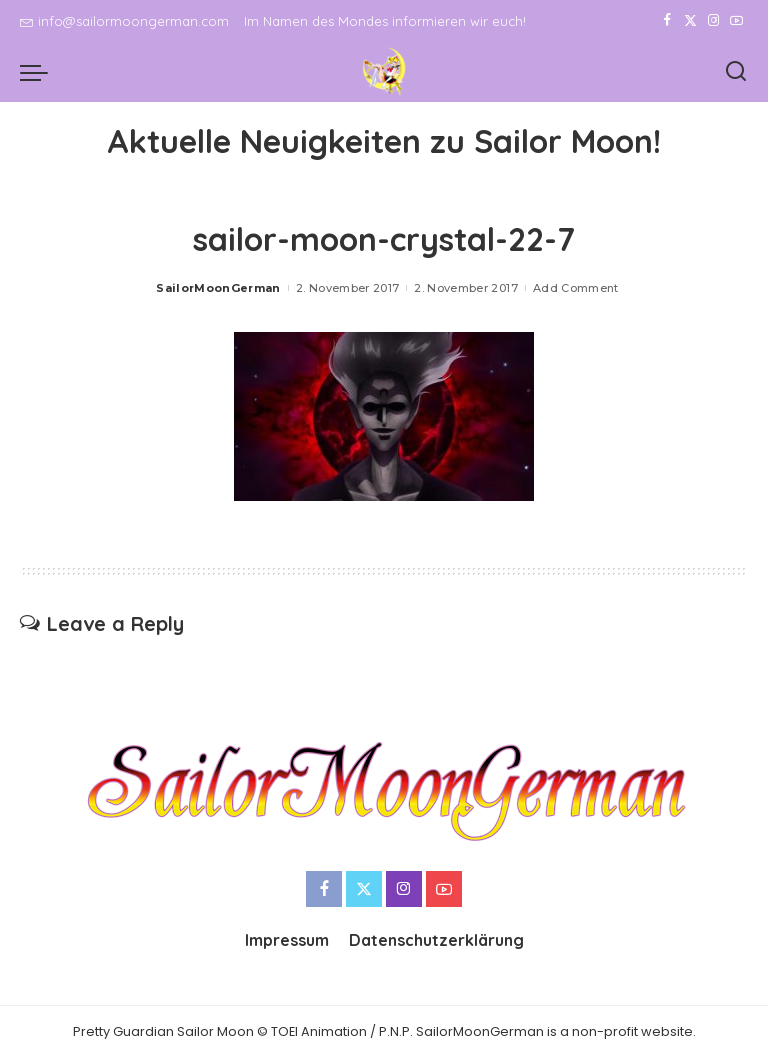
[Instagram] (713, 21)
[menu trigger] (39, 72)
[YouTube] (736, 21)
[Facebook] (667, 21)
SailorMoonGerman (218, 288)
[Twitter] (690, 21)
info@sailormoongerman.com (124, 21)
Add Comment (576, 288)
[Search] (736, 72)
